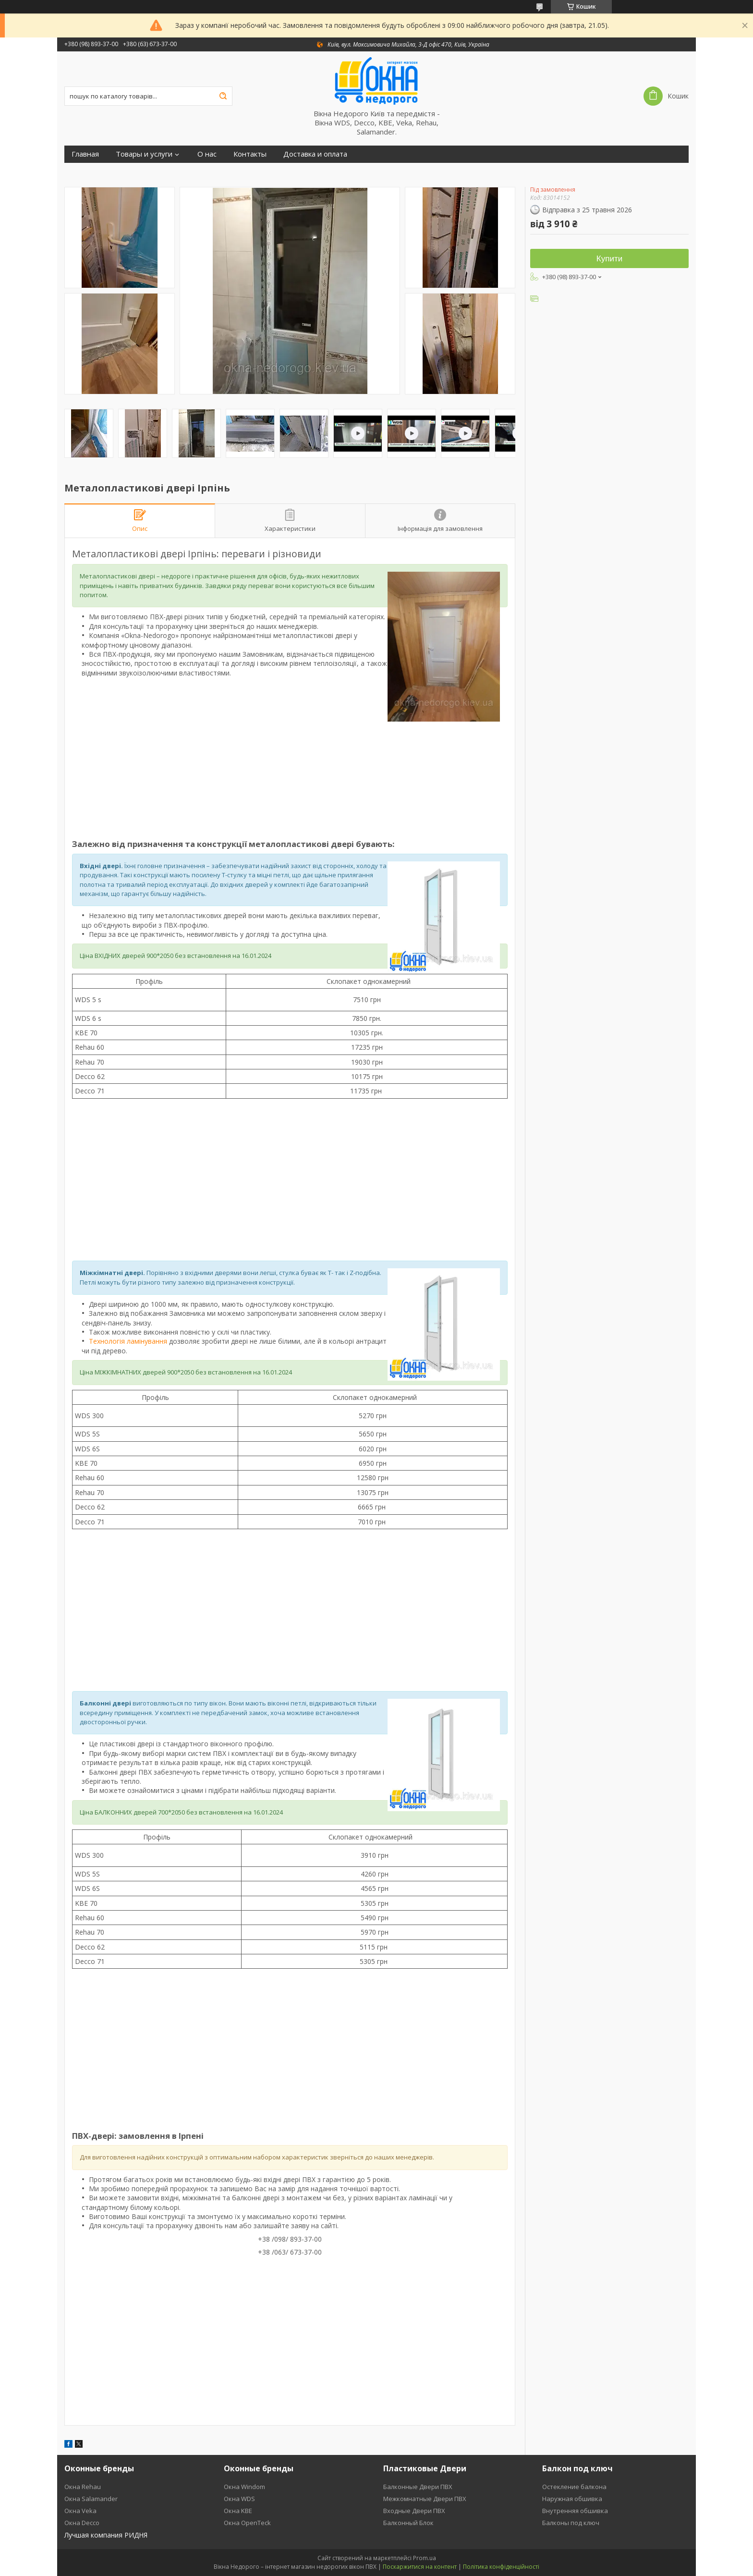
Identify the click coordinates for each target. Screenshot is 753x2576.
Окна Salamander (91, 2498)
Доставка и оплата (315, 154)
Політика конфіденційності (501, 2567)
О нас (207, 154)
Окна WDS (239, 2498)
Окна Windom (244, 2486)
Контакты (250, 154)
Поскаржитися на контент (420, 2567)
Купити (609, 258)
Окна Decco (81, 2522)
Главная (85, 154)
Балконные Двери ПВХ (417, 2486)
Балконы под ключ (570, 2522)
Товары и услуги (144, 154)
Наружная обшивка (572, 2498)
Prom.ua (424, 2558)
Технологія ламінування (128, 1341)
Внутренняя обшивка (575, 2510)
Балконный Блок (408, 2522)
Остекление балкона (574, 2486)
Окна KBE (238, 2510)
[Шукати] (222, 96)
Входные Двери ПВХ (414, 2510)
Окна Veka (80, 2510)
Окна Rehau (82, 2486)
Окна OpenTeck (247, 2522)
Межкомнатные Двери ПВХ (424, 2498)
